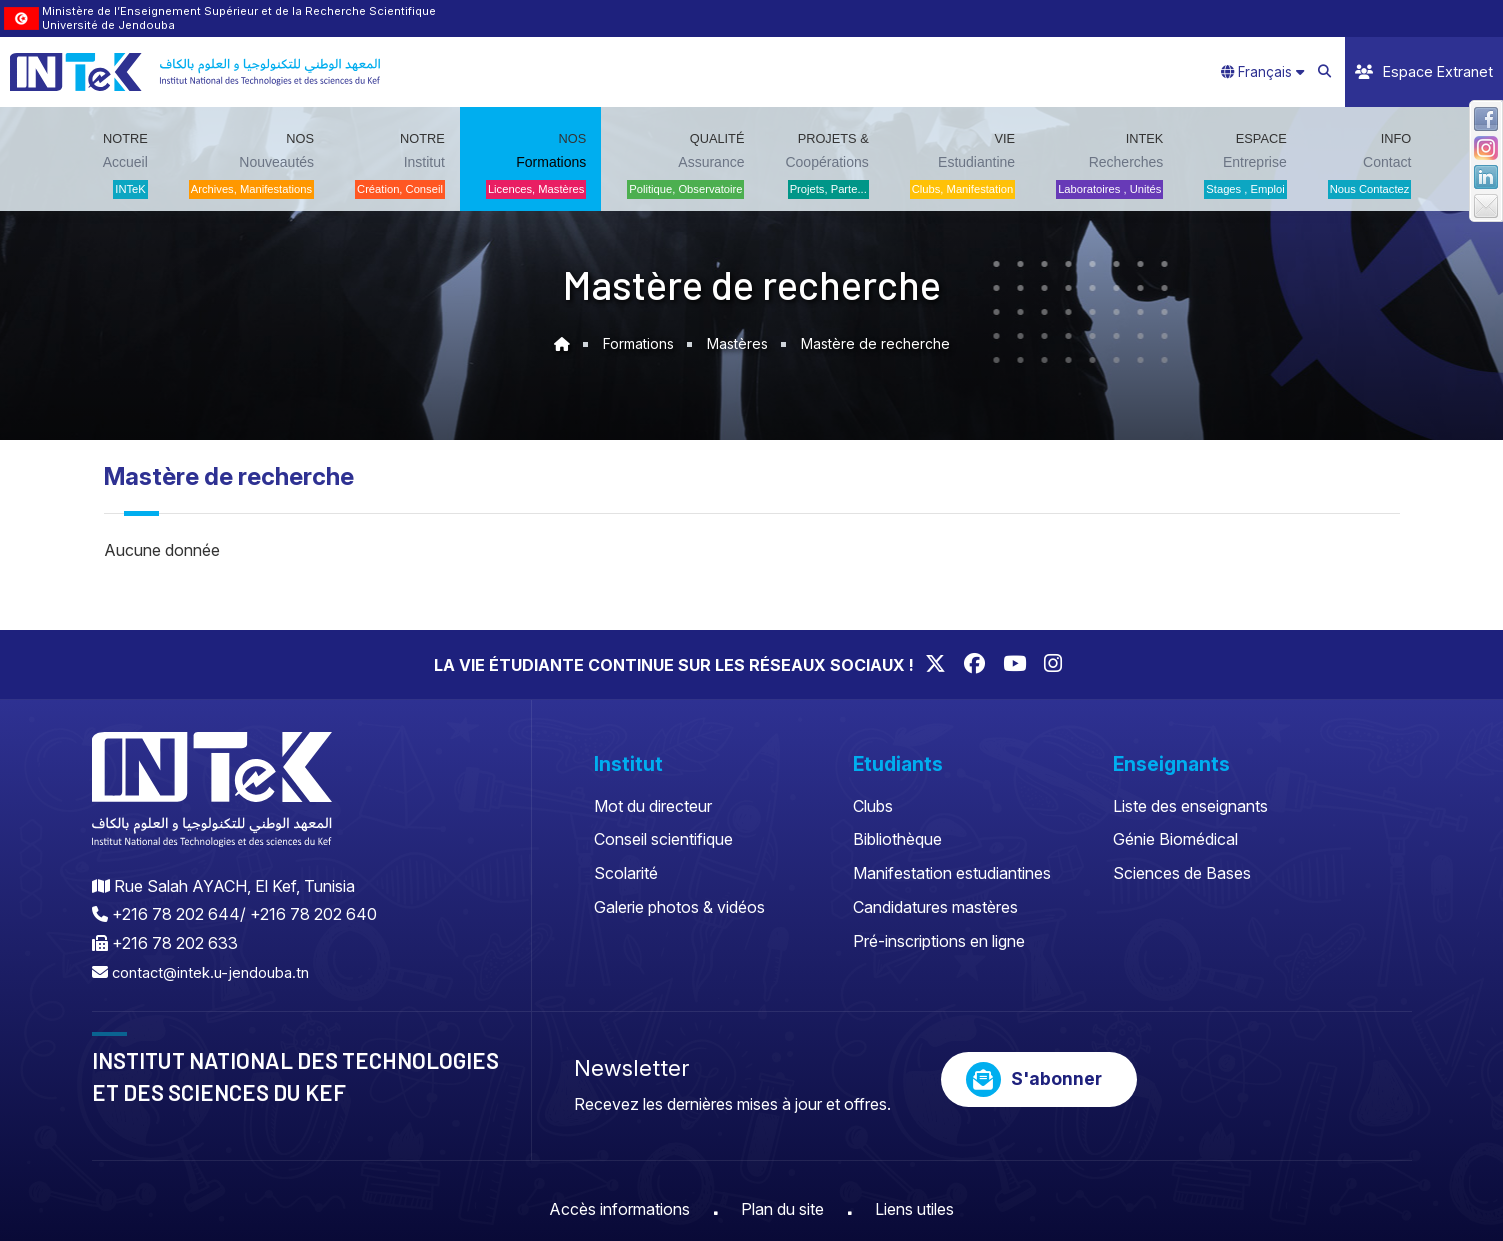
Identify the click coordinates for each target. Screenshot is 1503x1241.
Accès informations (619, 1209)
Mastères (737, 343)
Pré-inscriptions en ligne (939, 941)
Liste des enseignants (1190, 806)
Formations (633, 343)
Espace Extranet (1424, 71)
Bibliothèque (897, 839)
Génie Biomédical (1175, 839)
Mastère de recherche (880, 343)
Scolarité (626, 873)
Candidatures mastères (935, 907)
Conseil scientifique (663, 839)
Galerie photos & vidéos (679, 907)
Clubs (873, 806)
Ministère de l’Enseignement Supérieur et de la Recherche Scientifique (239, 11)
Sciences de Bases (1182, 873)
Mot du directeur (653, 806)
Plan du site (782, 1209)
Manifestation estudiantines (952, 873)
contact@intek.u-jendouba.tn (216, 972)
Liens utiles (914, 1209)
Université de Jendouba (108, 25)
